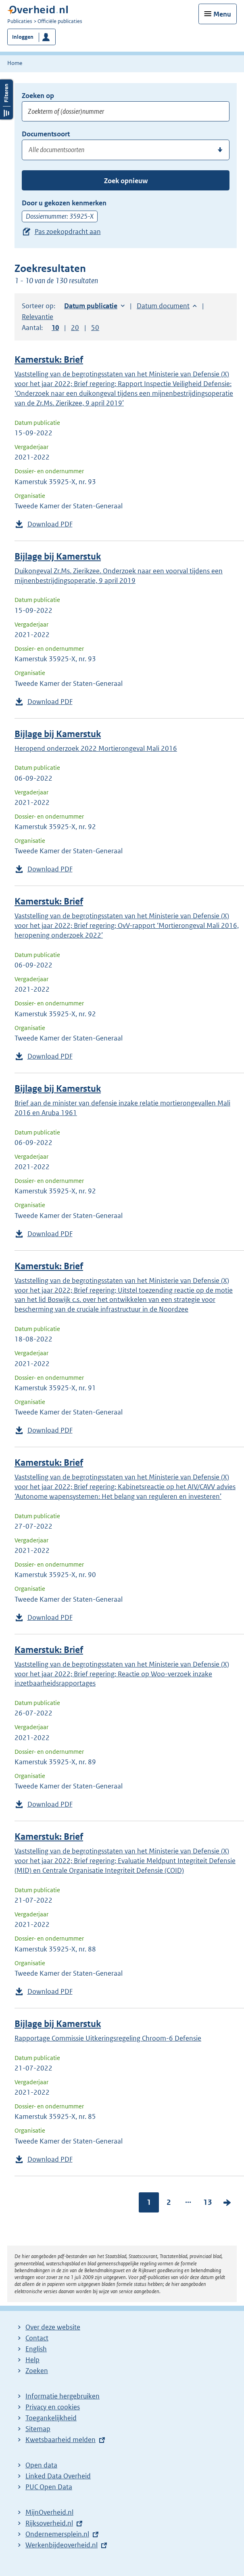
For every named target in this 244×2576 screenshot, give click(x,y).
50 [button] (95, 327)
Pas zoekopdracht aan (68, 231)
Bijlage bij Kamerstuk (58, 556)
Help (32, 2359)
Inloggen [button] (22, 36)
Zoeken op (38, 95)
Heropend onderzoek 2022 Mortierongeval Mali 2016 (96, 748)
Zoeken (36, 2370)
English (36, 2348)
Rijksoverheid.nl (49, 2523)
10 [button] (55, 327)
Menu (222, 14)
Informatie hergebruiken (62, 2396)
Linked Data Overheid (58, 2476)
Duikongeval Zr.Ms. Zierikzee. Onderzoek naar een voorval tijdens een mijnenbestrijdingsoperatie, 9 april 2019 (119, 575)
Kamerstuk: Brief (49, 359)
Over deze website (52, 2327)
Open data (41, 2465)
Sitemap (37, 2428)
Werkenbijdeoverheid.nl (61, 2544)
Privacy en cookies (52, 2407)
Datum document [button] (163, 305)
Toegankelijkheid (51, 2417)
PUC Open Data (48, 2486)
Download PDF (50, 524)
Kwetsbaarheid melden (60, 2439)
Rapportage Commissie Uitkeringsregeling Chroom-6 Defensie (108, 2038)
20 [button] (75, 327)
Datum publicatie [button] (90, 305)
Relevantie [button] (37, 316)
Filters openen (6, 99)
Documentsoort (46, 134)
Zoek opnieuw (126, 180)
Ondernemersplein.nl (57, 2534)
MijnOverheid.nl (49, 2512)
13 (207, 2202)
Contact (36, 2338)
